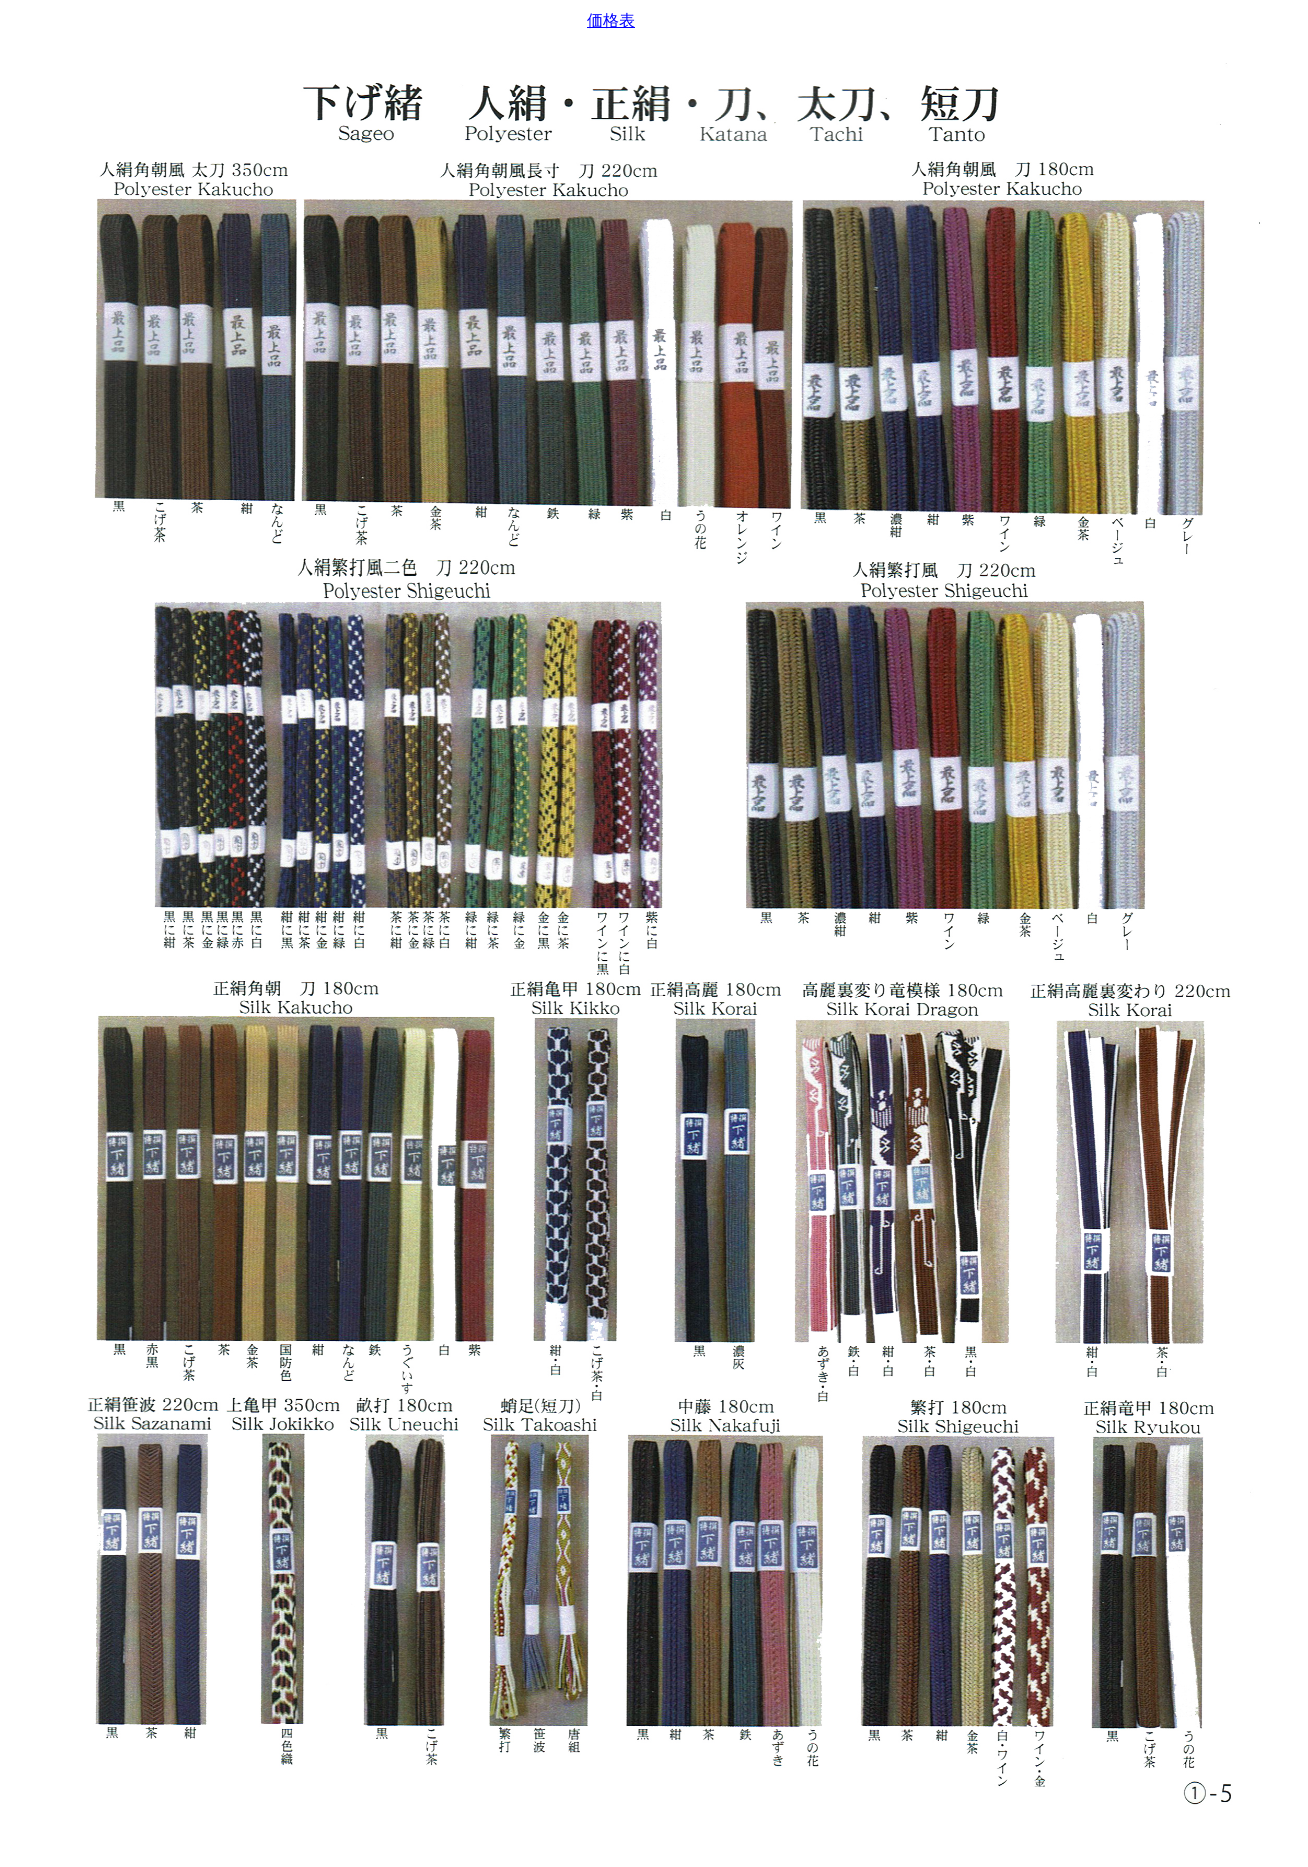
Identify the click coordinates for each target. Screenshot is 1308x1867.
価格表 (611, 20)
